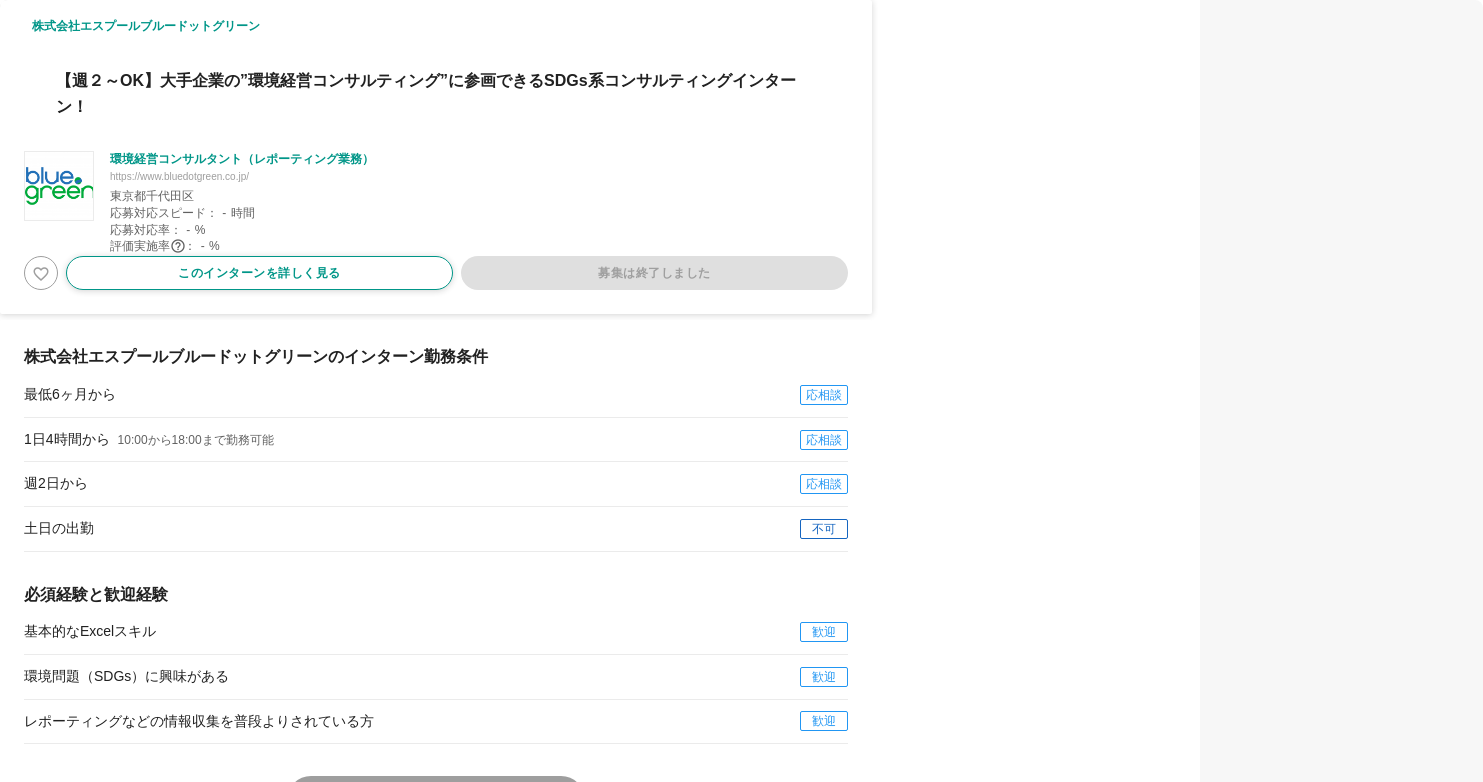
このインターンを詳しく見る (259, 273)
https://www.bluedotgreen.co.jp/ (179, 176)
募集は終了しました (654, 273)
